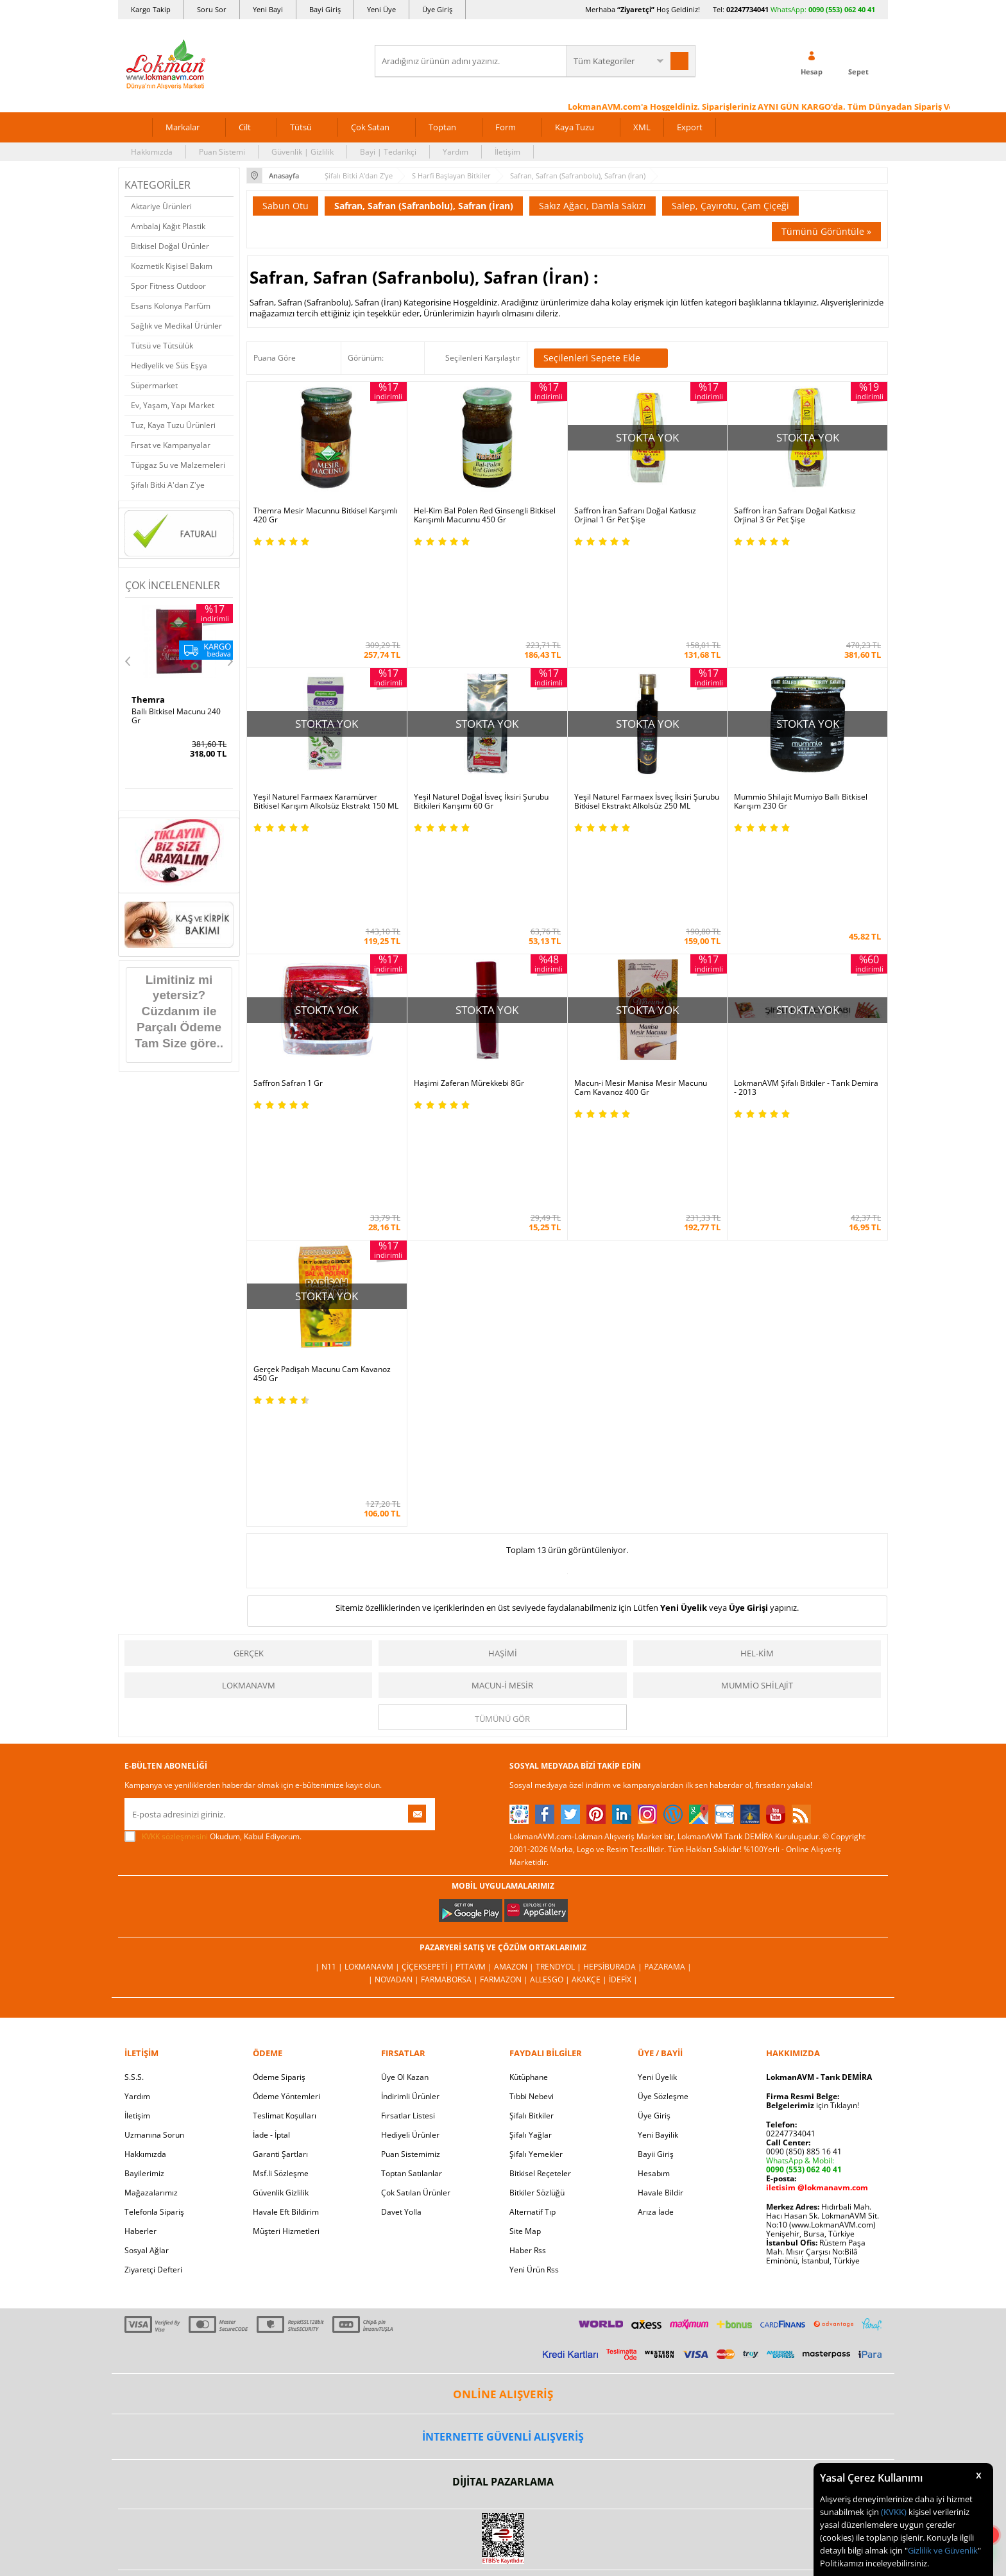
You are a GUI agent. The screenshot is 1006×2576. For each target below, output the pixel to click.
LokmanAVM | (373, 1643)
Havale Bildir (660, 1869)
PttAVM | (475, 1643)
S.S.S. (134, 1753)
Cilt (245, 127)
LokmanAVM (248, 1362)
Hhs (140, 699)
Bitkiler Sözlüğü (537, 1869)
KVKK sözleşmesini (175, 1512)
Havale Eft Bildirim (286, 1888)
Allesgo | (551, 1656)
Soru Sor (211, 9)
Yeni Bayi (268, 9)
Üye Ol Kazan (405, 1753)
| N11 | (330, 1643)
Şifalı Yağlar (530, 1811)
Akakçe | (590, 1656)
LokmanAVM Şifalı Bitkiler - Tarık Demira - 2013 (806, 926)
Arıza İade (656, 1888)
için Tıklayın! (812, 1781)
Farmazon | (505, 1656)
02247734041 (747, 9)
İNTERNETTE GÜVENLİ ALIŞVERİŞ (503, 2113)
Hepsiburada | (613, 1643)
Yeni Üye (381, 9)
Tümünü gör (502, 1395)
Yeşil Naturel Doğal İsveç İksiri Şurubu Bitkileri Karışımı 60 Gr (481, 721)
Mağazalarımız (151, 1869)
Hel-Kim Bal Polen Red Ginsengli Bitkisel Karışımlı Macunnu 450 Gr (485, 515)
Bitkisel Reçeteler (540, 1849)
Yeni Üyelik (683, 1284)
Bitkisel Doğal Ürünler (170, 246)
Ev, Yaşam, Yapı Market (172, 405)
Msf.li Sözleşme (281, 1849)
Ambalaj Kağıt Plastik (168, 226)
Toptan (442, 127)
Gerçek (249, 1329)
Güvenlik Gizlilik (281, 1869)
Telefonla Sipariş (154, 1888)
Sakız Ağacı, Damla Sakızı (592, 206)
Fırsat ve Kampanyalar (170, 445)
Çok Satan (370, 127)
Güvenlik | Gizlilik (302, 151)
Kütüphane (528, 1753)
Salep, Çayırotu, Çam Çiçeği (730, 206)
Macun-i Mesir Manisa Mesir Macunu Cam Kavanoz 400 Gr (640, 926)
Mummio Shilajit (757, 1362)
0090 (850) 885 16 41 (804, 1828)
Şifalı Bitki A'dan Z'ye (168, 484)
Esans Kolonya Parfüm (170, 305)
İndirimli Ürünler (410, 1772)
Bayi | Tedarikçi (388, 151)
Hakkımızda (152, 151)
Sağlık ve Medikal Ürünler (176, 325)
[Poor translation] (46, 2389)
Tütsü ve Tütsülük (162, 345)
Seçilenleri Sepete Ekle (600, 358)
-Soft (435, 2320)
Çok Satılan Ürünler (415, 1869)
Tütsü (301, 127)
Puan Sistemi (222, 151)
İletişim (507, 151)
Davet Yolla (401, 1888)
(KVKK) (894, 2512)
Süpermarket (154, 385)
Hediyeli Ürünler (410, 1811)
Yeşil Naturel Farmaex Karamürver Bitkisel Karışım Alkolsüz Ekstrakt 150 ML (325, 721)
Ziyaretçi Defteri (153, 1946)
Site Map (525, 1907)
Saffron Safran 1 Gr (288, 921)
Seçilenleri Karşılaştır (482, 357)
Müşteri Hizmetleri (286, 1907)
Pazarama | (668, 1643)
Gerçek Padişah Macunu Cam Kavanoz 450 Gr (322, 1131)
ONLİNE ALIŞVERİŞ (503, 2070)
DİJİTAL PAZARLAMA (503, 2158)
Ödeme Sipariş (279, 1753)
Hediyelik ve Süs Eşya (169, 365)
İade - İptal (271, 1811)
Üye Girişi (748, 1284)
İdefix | (623, 1656)
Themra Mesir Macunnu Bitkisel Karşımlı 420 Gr (325, 515)
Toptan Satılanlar (411, 1849)
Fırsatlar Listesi (408, 1792)
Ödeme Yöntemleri (286, 1772)
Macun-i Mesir (502, 1362)
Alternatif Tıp (532, 1888)
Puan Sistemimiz (410, 1830)
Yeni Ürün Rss (534, 1946)
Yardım (455, 151)
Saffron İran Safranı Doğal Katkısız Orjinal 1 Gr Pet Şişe (635, 515)
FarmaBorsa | (450, 1656)
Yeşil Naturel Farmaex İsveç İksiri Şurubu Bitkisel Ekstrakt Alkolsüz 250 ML (646, 721)
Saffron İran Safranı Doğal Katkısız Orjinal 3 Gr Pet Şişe (795, 515)
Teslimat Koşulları (284, 1792)
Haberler (140, 1907)
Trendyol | (559, 1643)
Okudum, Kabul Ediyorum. (213, 1513)
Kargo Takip (151, 9)
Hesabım (654, 1849)
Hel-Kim (757, 1329)
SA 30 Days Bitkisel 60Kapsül (166, 716)
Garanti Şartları (280, 1830)
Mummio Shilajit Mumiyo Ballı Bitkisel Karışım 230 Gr (800, 721)
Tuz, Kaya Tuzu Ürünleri (173, 425)
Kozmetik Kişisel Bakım (171, 266)
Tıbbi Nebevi (531, 1772)
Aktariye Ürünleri (161, 206)
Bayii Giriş (656, 1830)
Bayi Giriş (325, 9)
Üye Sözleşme (663, 1772)
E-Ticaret (464, 2320)
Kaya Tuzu (574, 127)
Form (505, 127)
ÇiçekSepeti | (429, 1643)
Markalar (183, 127)
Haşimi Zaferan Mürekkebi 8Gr (469, 921)
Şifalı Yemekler (536, 1830)
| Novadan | (394, 1656)
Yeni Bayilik (658, 1811)
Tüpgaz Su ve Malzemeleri (178, 464)
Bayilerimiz (144, 1849)
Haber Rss (527, 1926)
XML (642, 127)
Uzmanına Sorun (154, 1811)
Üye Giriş (437, 9)
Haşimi (502, 1329)
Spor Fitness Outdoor (168, 285)
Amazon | (515, 1643)
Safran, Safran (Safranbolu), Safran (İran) (423, 206)
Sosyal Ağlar (146, 1926)
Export (690, 127)
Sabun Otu (285, 206)
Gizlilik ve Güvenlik (943, 2550)
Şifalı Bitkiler (531, 1792)
